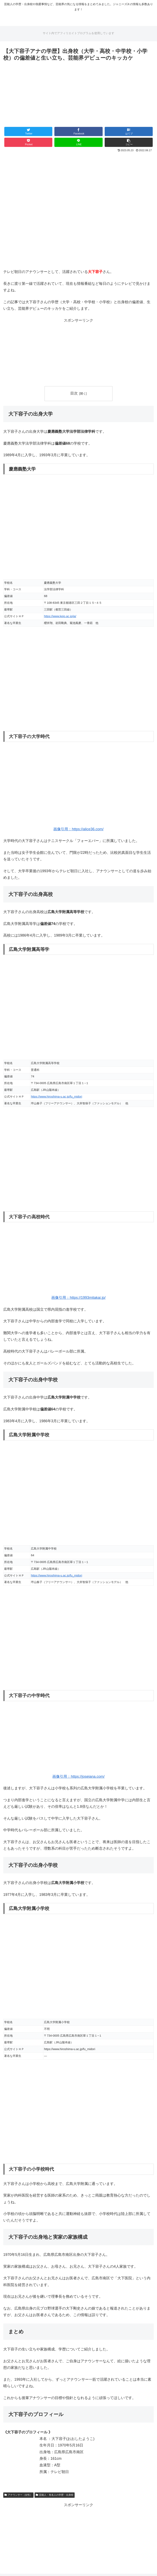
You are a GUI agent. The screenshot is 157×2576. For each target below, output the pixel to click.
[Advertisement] (78, 93)
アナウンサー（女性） (18, 2495)
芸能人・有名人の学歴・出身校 (54, 2495)
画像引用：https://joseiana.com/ (78, 1776)
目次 (74, 393)
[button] (129, 142)
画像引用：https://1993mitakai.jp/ (78, 1298)
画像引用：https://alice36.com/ (78, 829)
